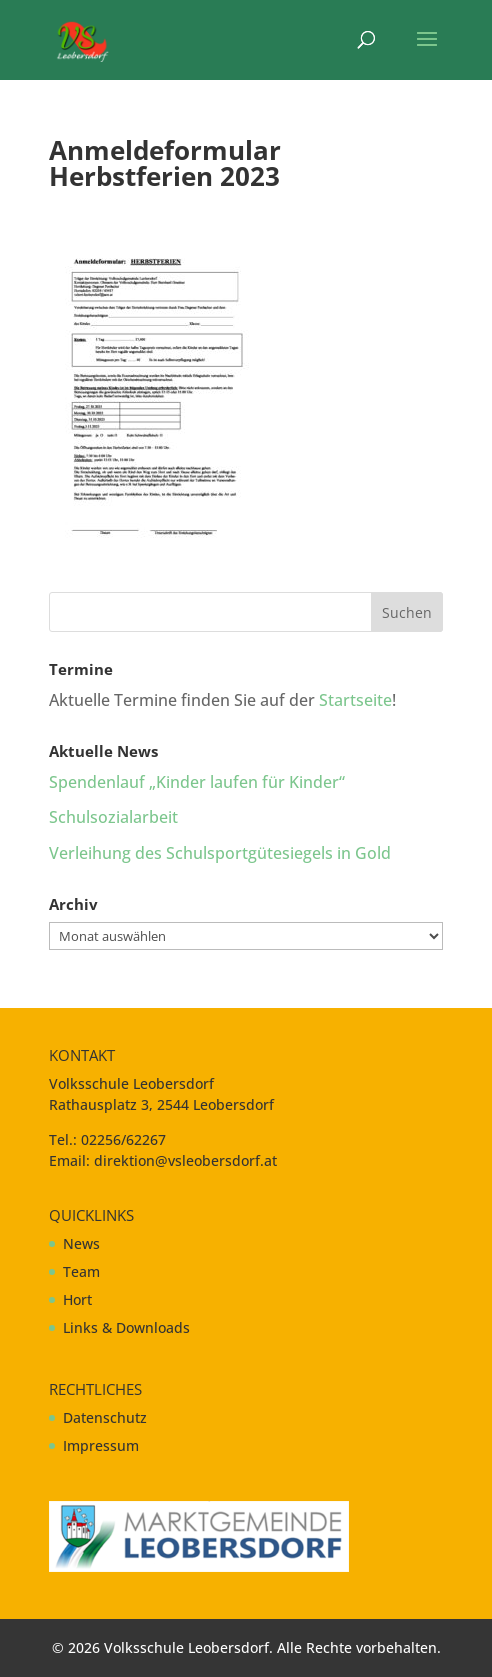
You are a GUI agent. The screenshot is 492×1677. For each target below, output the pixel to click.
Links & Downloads (126, 1327)
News (81, 1243)
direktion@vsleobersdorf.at (185, 1160)
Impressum (101, 1445)
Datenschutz (105, 1417)
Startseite (355, 700)
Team (81, 1271)
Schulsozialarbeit (113, 817)
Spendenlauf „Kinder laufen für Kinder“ (197, 782)
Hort (77, 1299)
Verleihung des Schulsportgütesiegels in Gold (220, 853)
